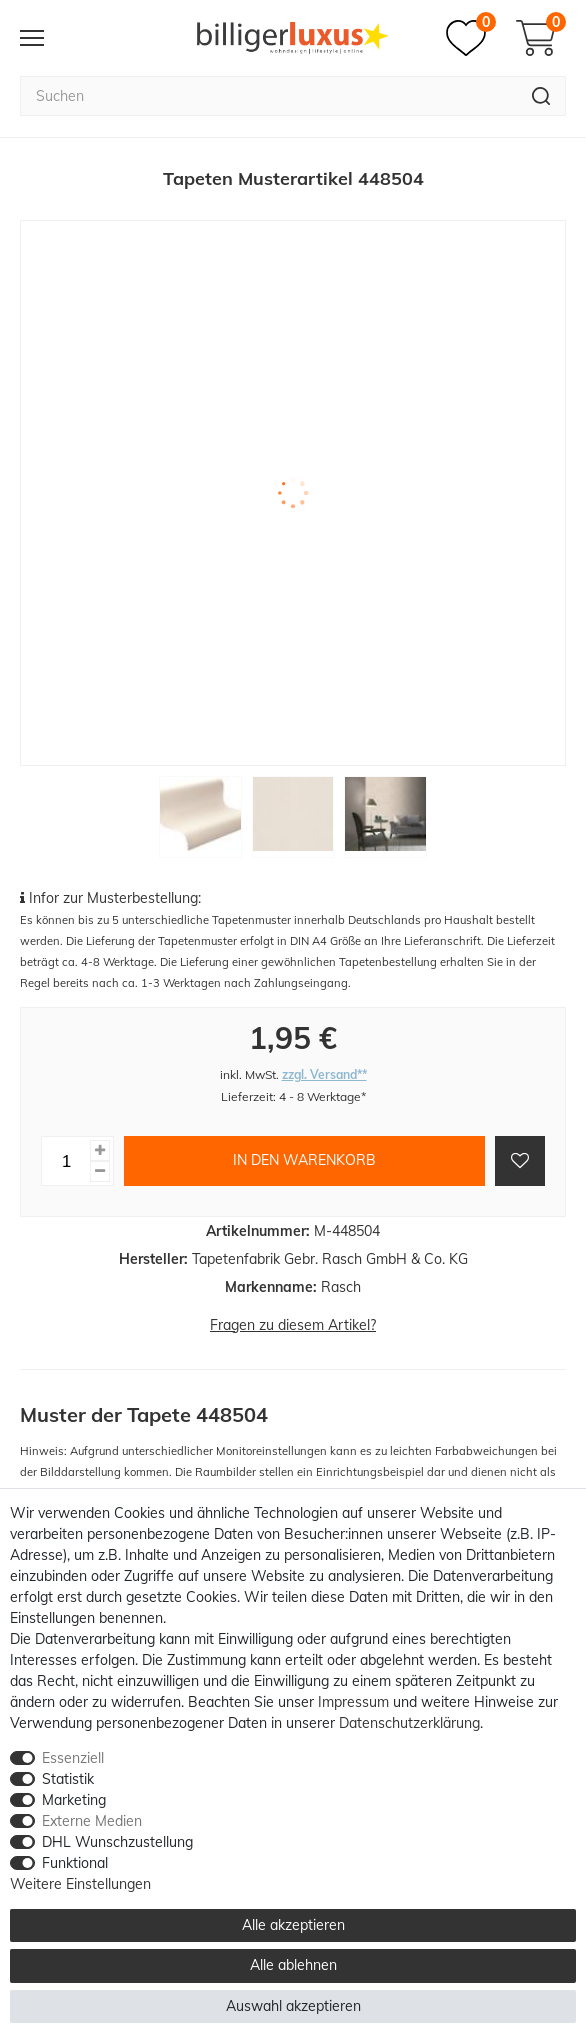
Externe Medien (92, 1821)
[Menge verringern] (100, 1171)
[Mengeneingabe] (66, 1161)
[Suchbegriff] (268, 96)
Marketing (74, 1800)
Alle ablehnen (293, 1965)
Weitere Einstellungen (80, 1884)
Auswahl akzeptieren (293, 2006)
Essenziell (73, 1758)
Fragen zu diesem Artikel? (293, 1325)
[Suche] (541, 96)
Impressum (353, 1702)
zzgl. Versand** (324, 1074)
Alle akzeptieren (293, 1925)
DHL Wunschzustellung (117, 1842)
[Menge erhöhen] (100, 1150)
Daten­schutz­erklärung (409, 1723)
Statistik (68, 1779)
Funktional (75, 1863)
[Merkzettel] (471, 38)
